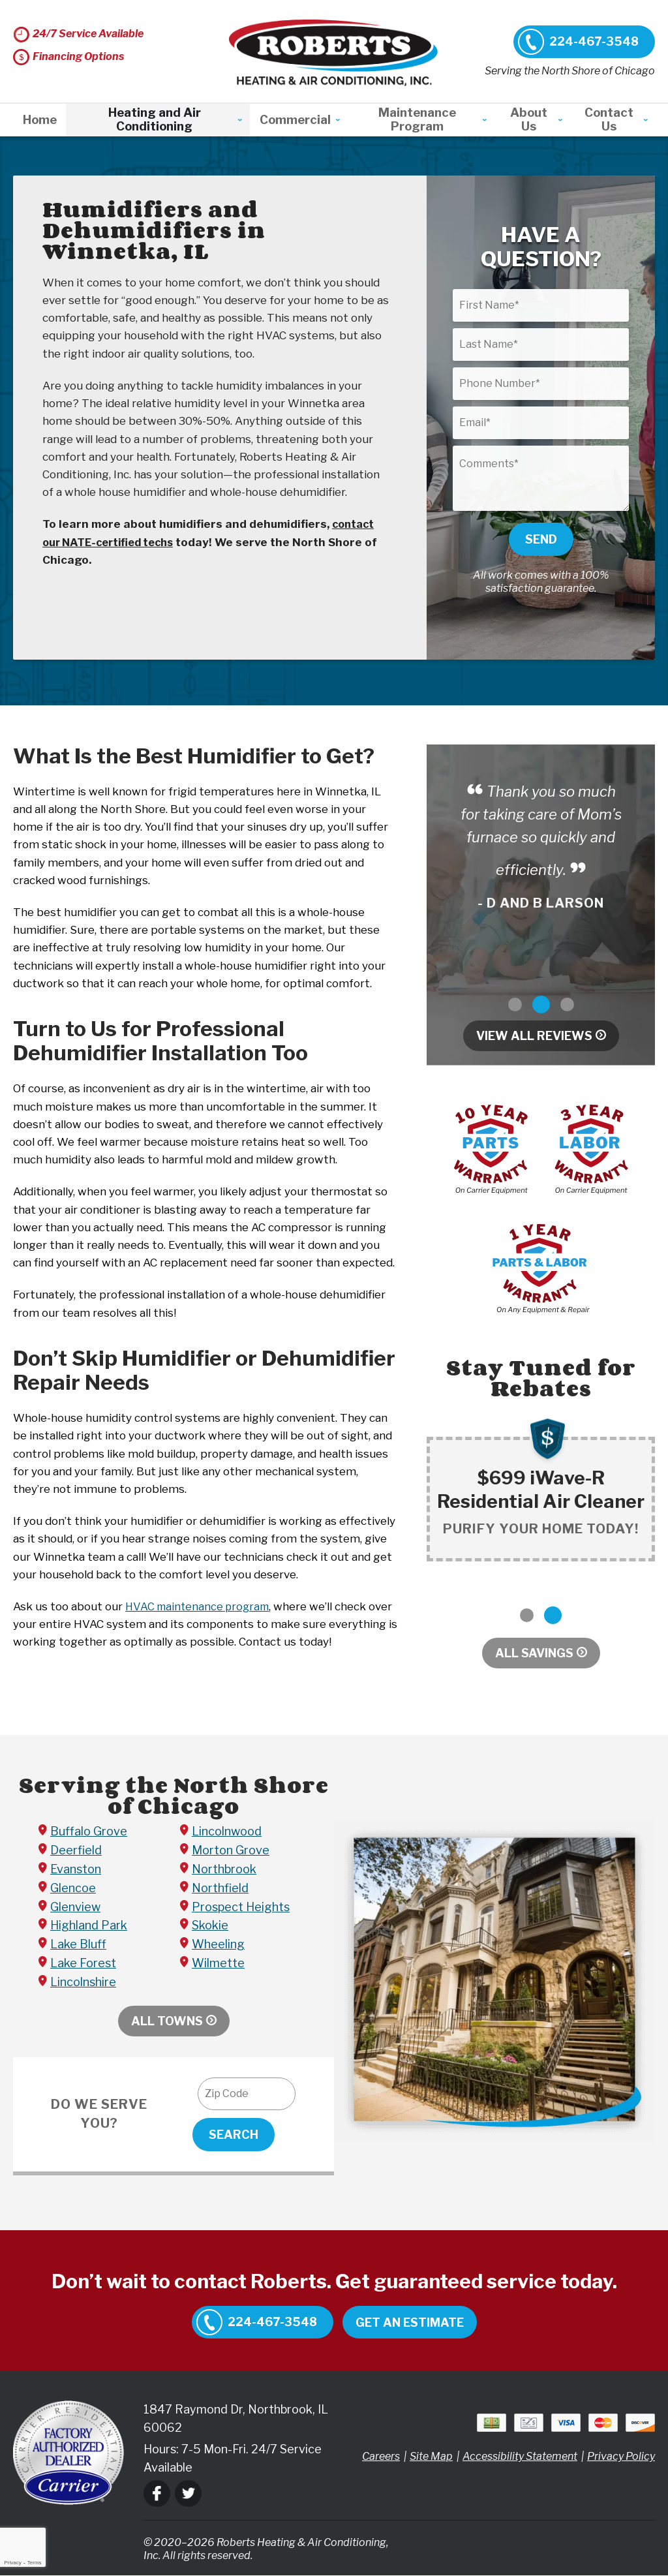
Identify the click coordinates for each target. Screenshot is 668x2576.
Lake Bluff (78, 1945)
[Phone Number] (541, 383)
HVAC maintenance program (200, 1606)
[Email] (541, 422)
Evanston (75, 1870)
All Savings (534, 1653)
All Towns (167, 2021)
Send (541, 539)
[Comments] (541, 478)
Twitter (188, 2493)
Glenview (75, 1907)
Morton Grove (230, 1851)
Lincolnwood (227, 1832)
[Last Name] (541, 344)
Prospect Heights (241, 1907)
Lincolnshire (83, 1982)
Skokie (210, 1926)
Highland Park (88, 1926)
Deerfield (76, 1851)
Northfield (220, 1888)
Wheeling (218, 1945)
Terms (34, 2563)
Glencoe (73, 1888)
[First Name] (541, 305)
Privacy (12, 2563)
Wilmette (218, 1963)
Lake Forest (83, 1963)
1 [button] (526, 1615)
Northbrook (224, 1870)
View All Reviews (534, 1036)
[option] (541, 847)
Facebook (157, 2493)
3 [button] (567, 1004)
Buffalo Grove (88, 1832)
